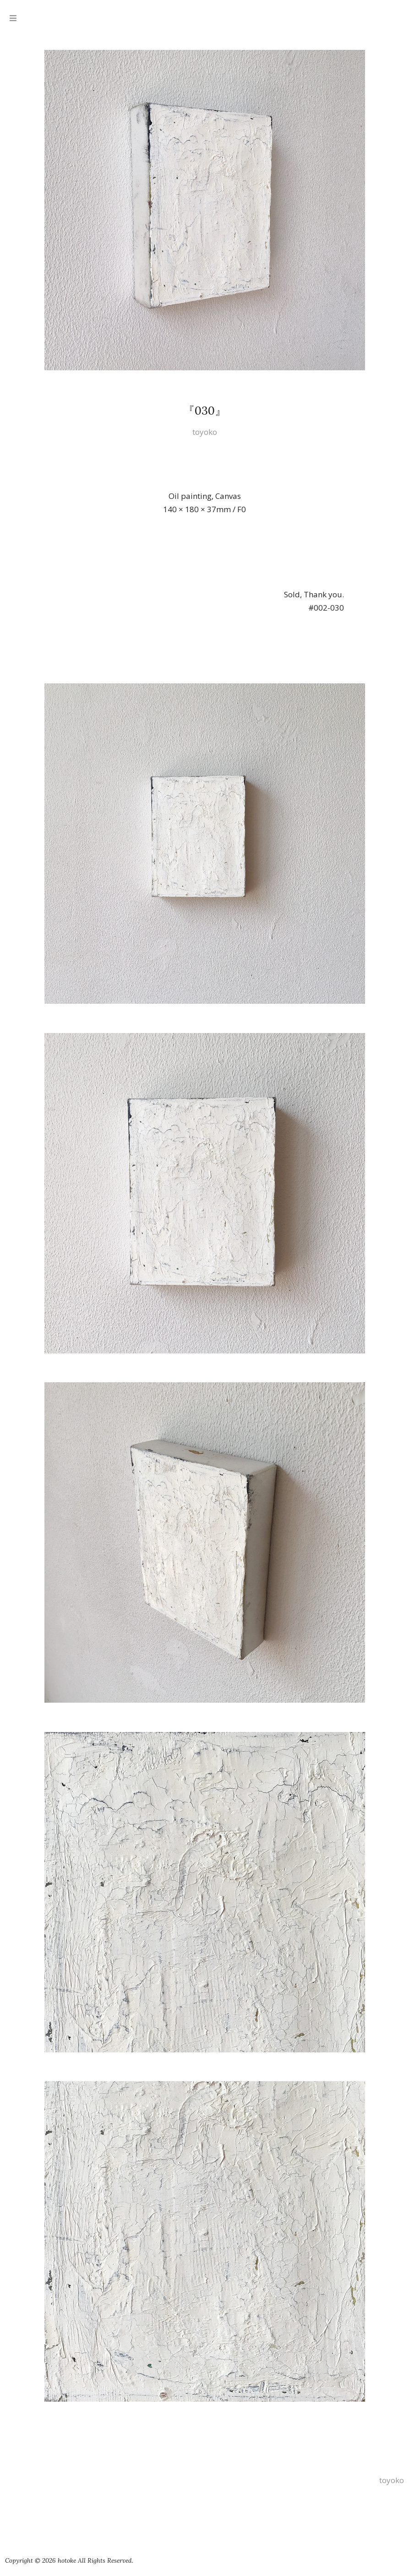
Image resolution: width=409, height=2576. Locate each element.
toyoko (204, 432)
